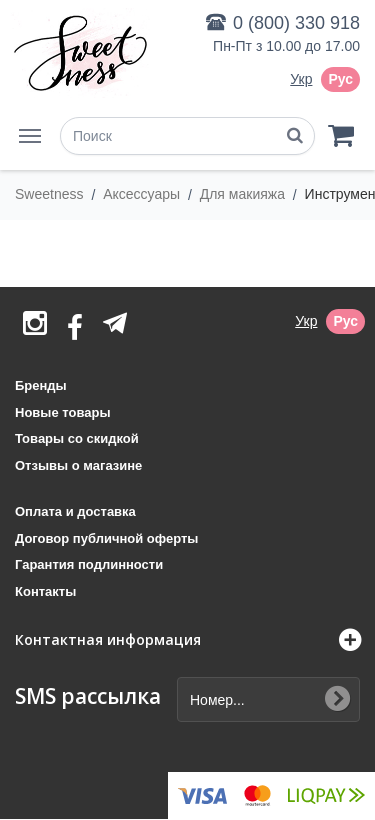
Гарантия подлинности (89, 564)
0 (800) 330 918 (296, 23)
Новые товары (63, 412)
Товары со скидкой (77, 438)
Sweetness (51, 194)
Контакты (45, 591)
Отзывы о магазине (78, 465)
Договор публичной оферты (106, 538)
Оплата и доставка (75, 511)
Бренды (41, 385)
